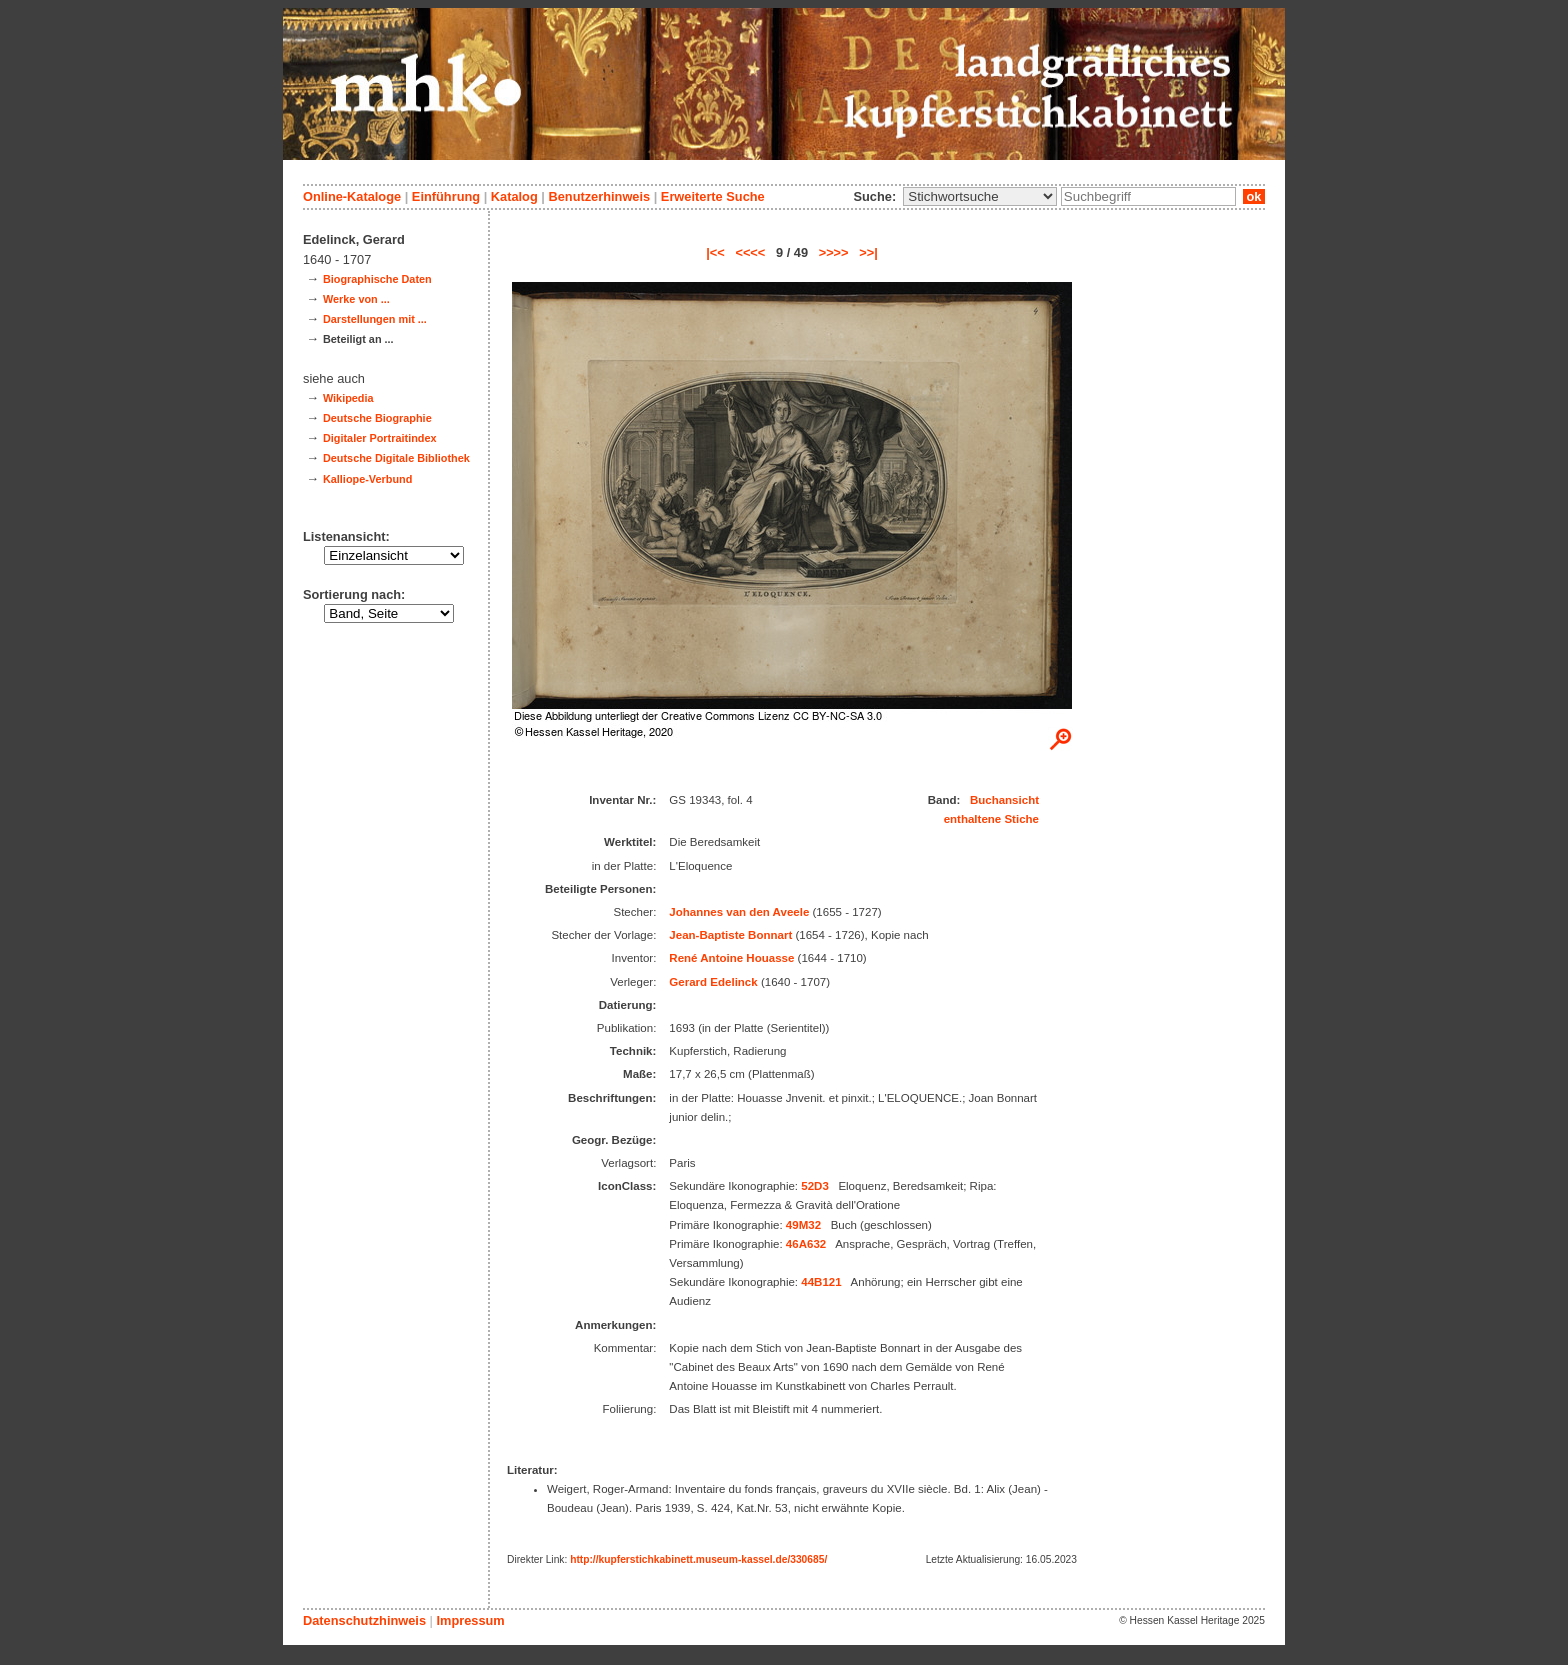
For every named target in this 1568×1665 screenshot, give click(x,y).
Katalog (514, 196)
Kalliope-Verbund (367, 479)
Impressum (470, 1620)
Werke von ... (356, 299)
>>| (868, 252)
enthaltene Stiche (991, 819)
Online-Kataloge (352, 196)
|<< (715, 252)
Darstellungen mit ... (375, 319)
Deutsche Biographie (377, 418)
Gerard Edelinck (713, 982)
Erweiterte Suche (713, 196)
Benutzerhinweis (599, 196)
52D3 (815, 1186)
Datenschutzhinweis (364, 1620)
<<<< (750, 252)
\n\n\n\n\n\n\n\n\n (980, 196)
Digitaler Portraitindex (380, 438)
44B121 (821, 1282)
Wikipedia (348, 398)
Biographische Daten (377, 279)
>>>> (834, 252)
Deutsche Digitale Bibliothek (396, 458)
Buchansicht (1004, 800)
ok (1254, 196)
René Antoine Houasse (731, 958)
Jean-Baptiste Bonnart (730, 935)
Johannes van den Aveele (739, 912)
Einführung (446, 196)
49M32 (803, 1225)
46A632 (806, 1244)
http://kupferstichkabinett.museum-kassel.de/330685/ (698, 1559)
